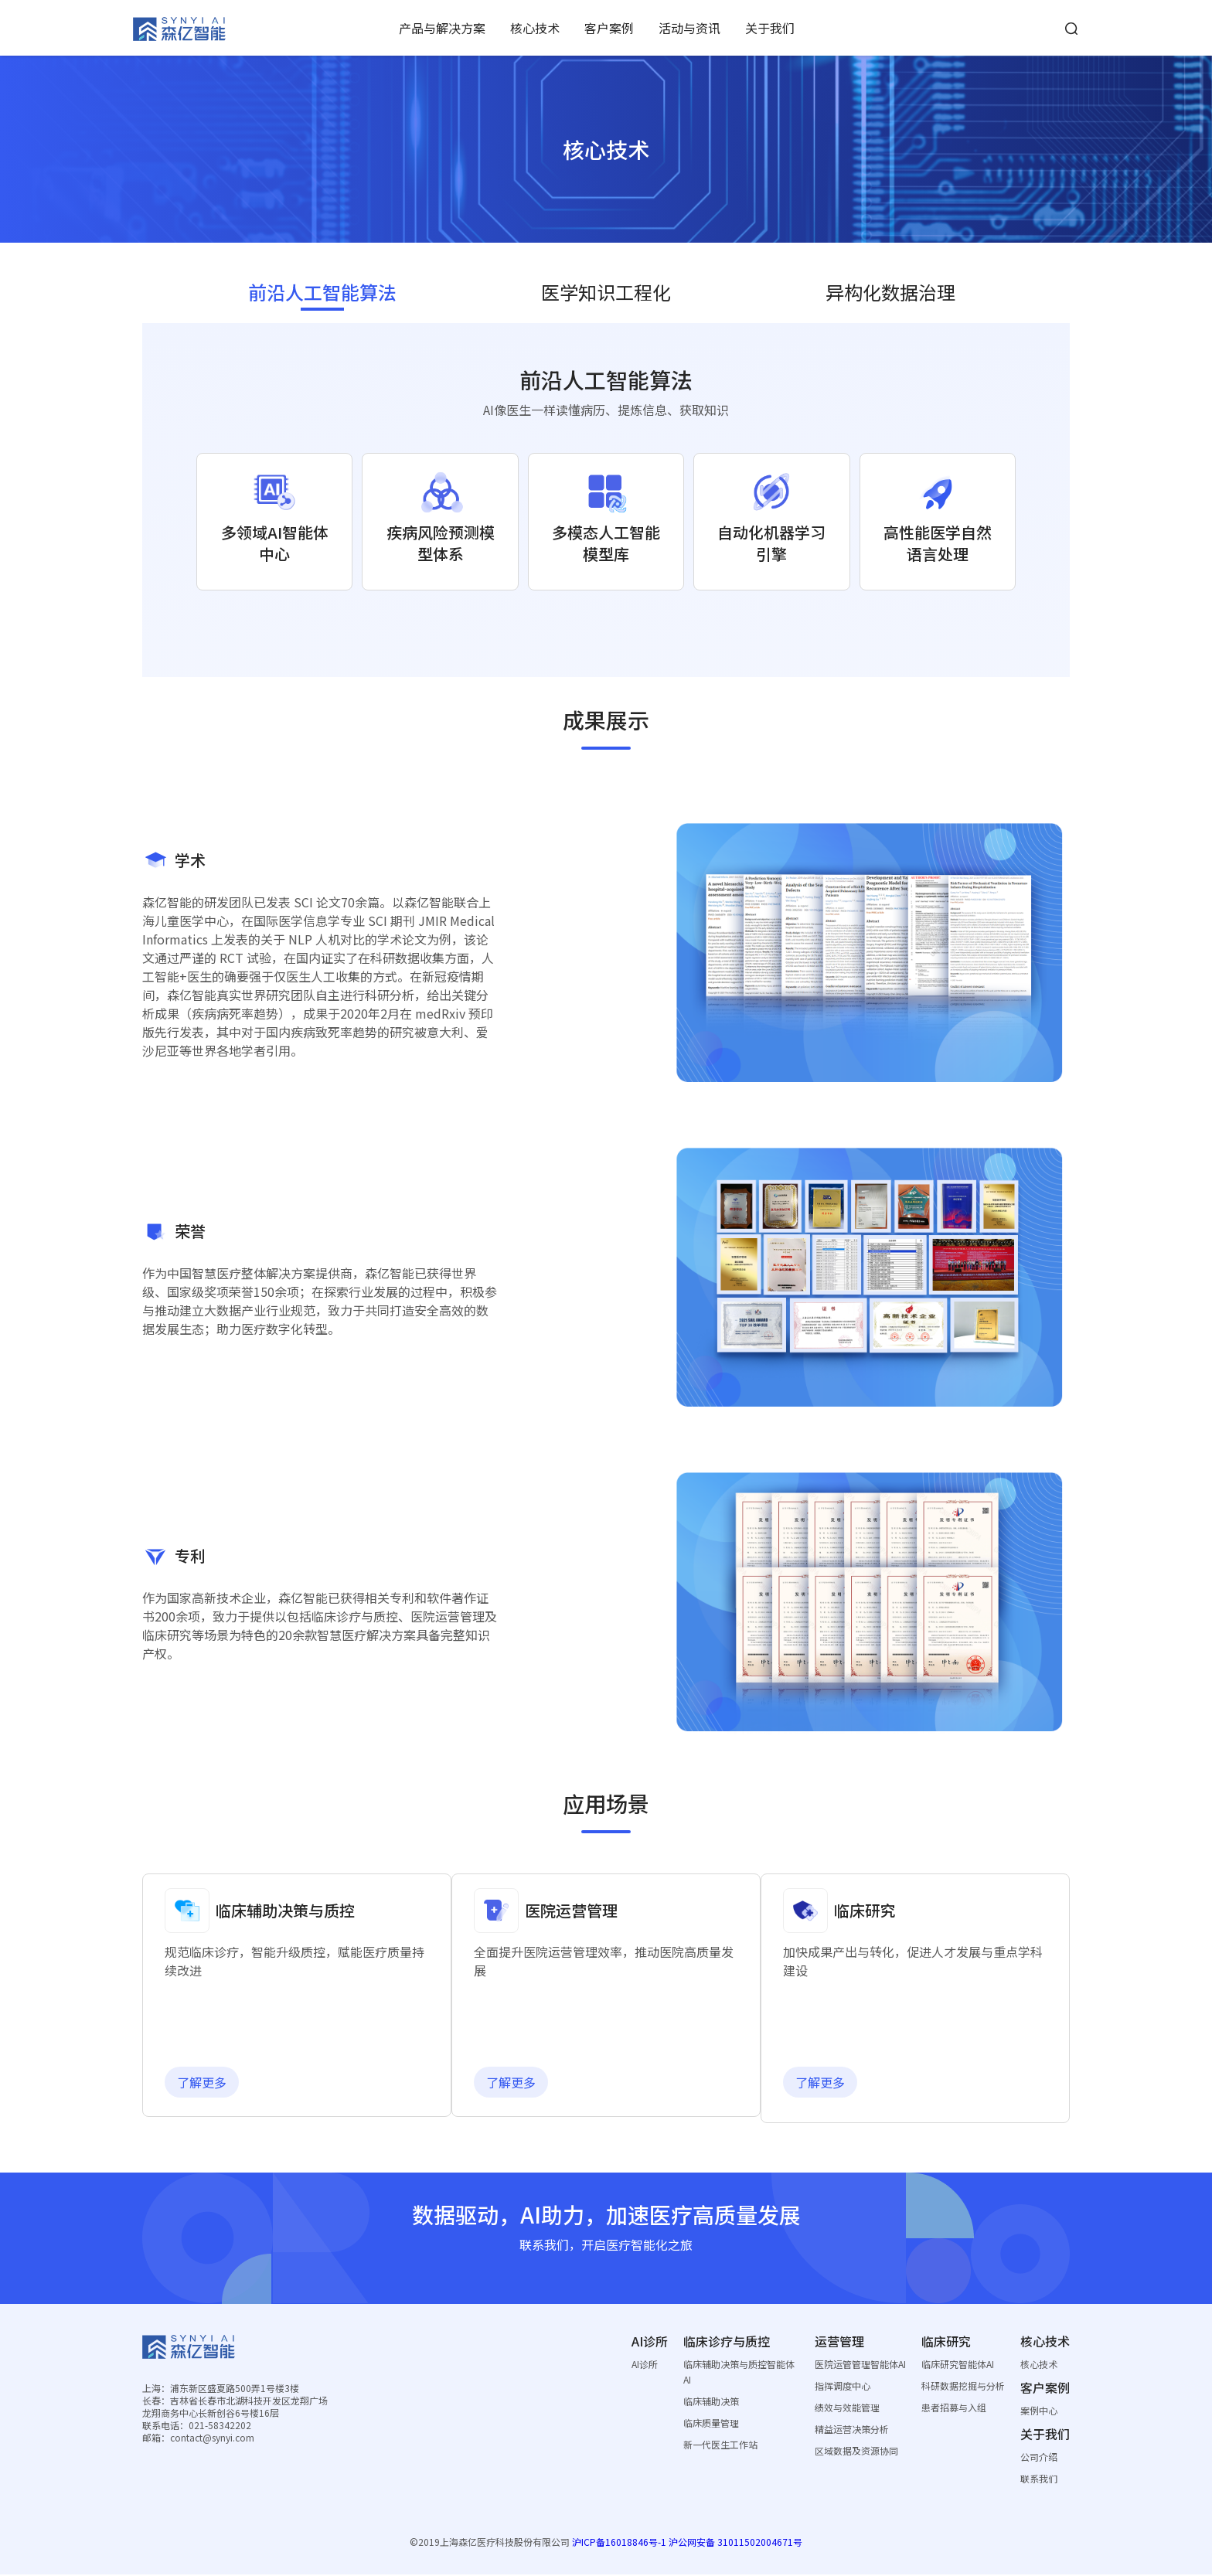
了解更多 (212, 2083)
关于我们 (770, 28)
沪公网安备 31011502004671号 (735, 2543)
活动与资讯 (689, 28)
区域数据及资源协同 (856, 2452)
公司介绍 (1038, 2458)
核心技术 (535, 28)
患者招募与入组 (953, 2408)
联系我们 (1038, 2479)
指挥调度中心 (842, 2387)
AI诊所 (645, 2365)
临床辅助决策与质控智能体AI (739, 2373)
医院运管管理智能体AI (860, 2365)
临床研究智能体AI (957, 2365)
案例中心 (1038, 2411)
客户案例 (609, 28)
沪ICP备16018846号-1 (619, 2543)
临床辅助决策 (711, 2402)
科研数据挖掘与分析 (963, 2387)
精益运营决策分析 (852, 2430)
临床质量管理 (711, 2424)
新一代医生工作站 (720, 2445)
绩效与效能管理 (847, 2408)
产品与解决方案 (442, 28)
